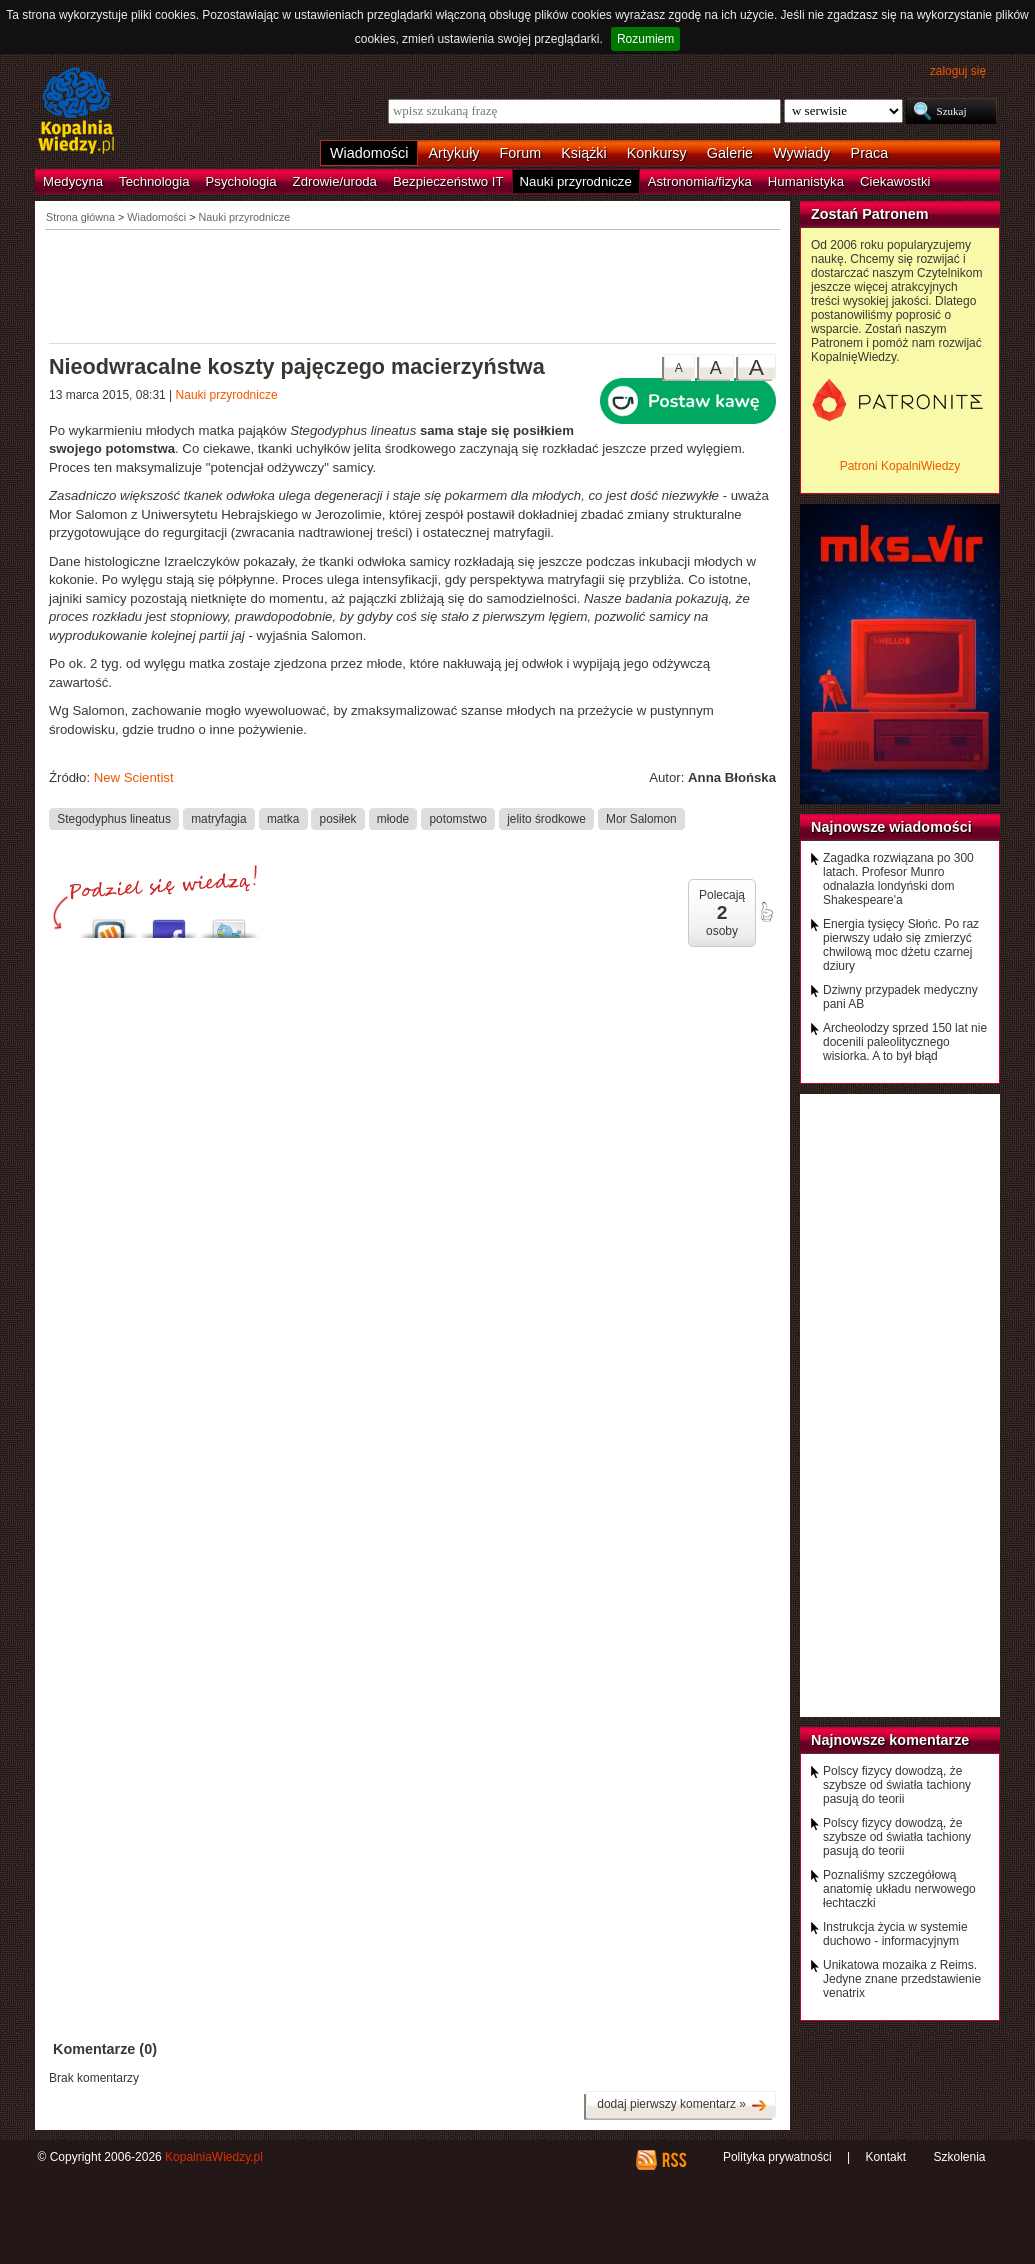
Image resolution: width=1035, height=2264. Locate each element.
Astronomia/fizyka (700, 181)
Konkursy (657, 153)
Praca (870, 153)
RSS (673, 2160)
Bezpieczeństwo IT (448, 181)
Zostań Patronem (870, 214)
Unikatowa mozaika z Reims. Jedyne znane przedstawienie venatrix (902, 1979)
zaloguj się (958, 71)
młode (393, 819)
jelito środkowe (546, 819)
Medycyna (73, 181)
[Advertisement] (413, 285)
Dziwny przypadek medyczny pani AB (900, 997)
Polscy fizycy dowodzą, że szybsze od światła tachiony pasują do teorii (897, 1785)
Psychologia (241, 181)
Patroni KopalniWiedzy (900, 466)
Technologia (154, 181)
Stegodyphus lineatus (114, 819)
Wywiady (801, 153)
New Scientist (134, 777)
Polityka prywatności (777, 2157)
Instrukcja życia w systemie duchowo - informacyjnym (895, 1934)
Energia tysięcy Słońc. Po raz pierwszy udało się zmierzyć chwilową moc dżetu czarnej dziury (901, 945)
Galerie (730, 153)
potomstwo (457, 819)
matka (283, 819)
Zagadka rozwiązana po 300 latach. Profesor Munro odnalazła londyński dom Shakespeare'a (898, 879)
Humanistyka (806, 181)
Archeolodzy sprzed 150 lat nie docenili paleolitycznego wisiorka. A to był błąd (905, 1042)
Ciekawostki (895, 181)
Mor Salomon (641, 819)
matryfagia (218, 819)
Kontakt (885, 2157)
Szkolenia (959, 2157)
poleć (766, 912)
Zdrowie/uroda (335, 181)
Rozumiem (645, 39)
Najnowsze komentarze (890, 1740)
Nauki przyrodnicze (576, 181)
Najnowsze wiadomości (891, 827)
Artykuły (453, 153)
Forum (521, 153)
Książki (584, 153)
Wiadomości (369, 153)
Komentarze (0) (105, 2049)
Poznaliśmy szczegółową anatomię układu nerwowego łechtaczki (899, 1889)
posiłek (338, 819)
